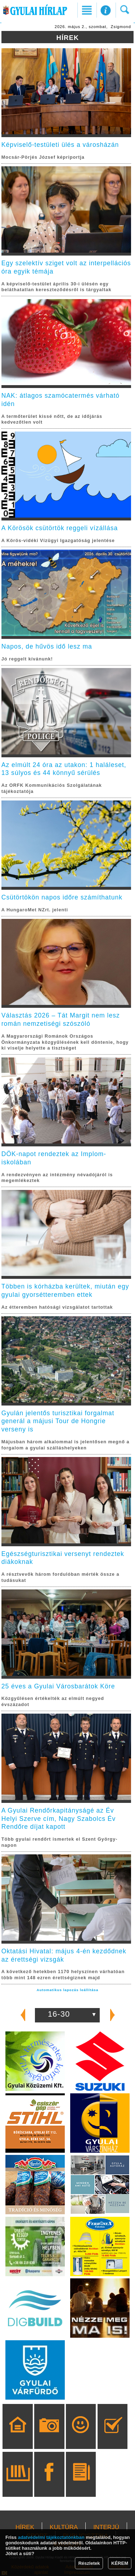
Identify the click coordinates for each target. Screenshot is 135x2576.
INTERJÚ (106, 2527)
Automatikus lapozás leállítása (67, 1990)
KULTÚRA (64, 2527)
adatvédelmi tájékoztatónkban (51, 2537)
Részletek (89, 2563)
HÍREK (24, 2527)
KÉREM (119, 2563)
